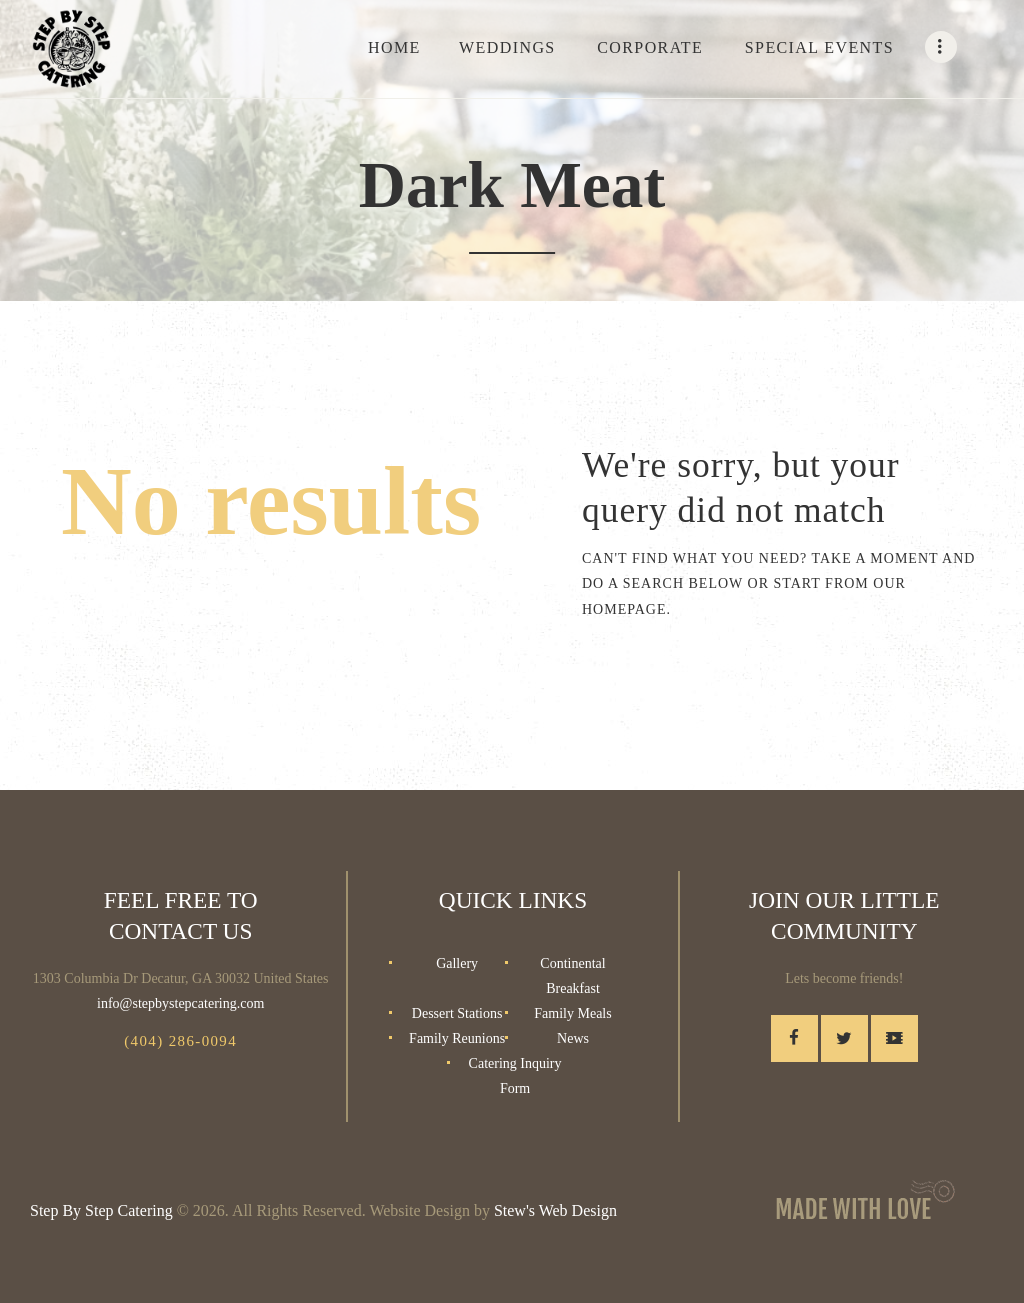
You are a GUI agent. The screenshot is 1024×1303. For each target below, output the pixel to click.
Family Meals (572, 1013)
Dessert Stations (457, 1013)
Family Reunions (457, 1038)
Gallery (457, 963)
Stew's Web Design (555, 1210)
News (573, 1038)
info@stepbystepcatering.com (180, 1003)
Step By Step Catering (101, 1210)
